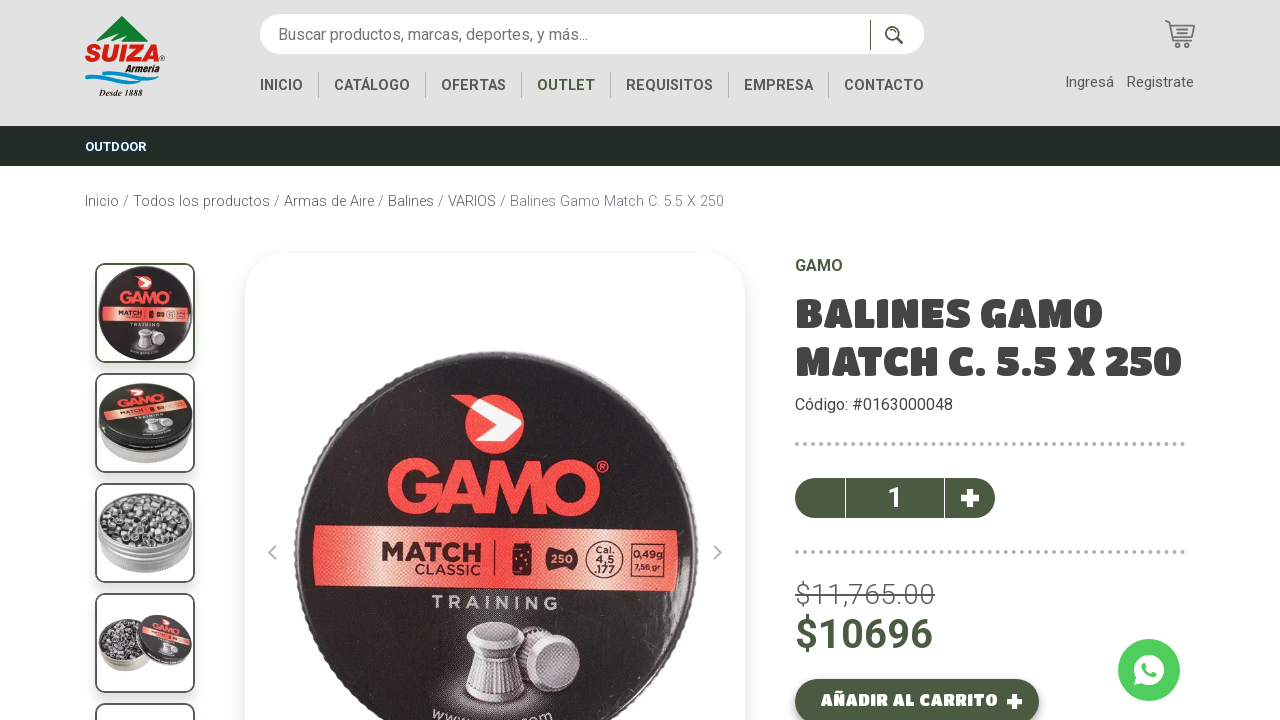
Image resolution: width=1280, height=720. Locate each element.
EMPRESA (778, 85)
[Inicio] (125, 54)
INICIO (281, 85)
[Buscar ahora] (897, 35)
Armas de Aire (329, 201)
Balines (411, 201)
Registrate (1160, 82)
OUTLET (566, 85)
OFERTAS (473, 85)
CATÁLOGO (372, 85)
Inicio (102, 201)
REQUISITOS (669, 85)
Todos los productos (201, 201)
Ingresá (1089, 82)
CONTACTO (884, 85)
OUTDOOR (115, 146)
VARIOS (472, 201)
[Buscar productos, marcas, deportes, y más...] (565, 34)
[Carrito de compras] (1180, 34)
